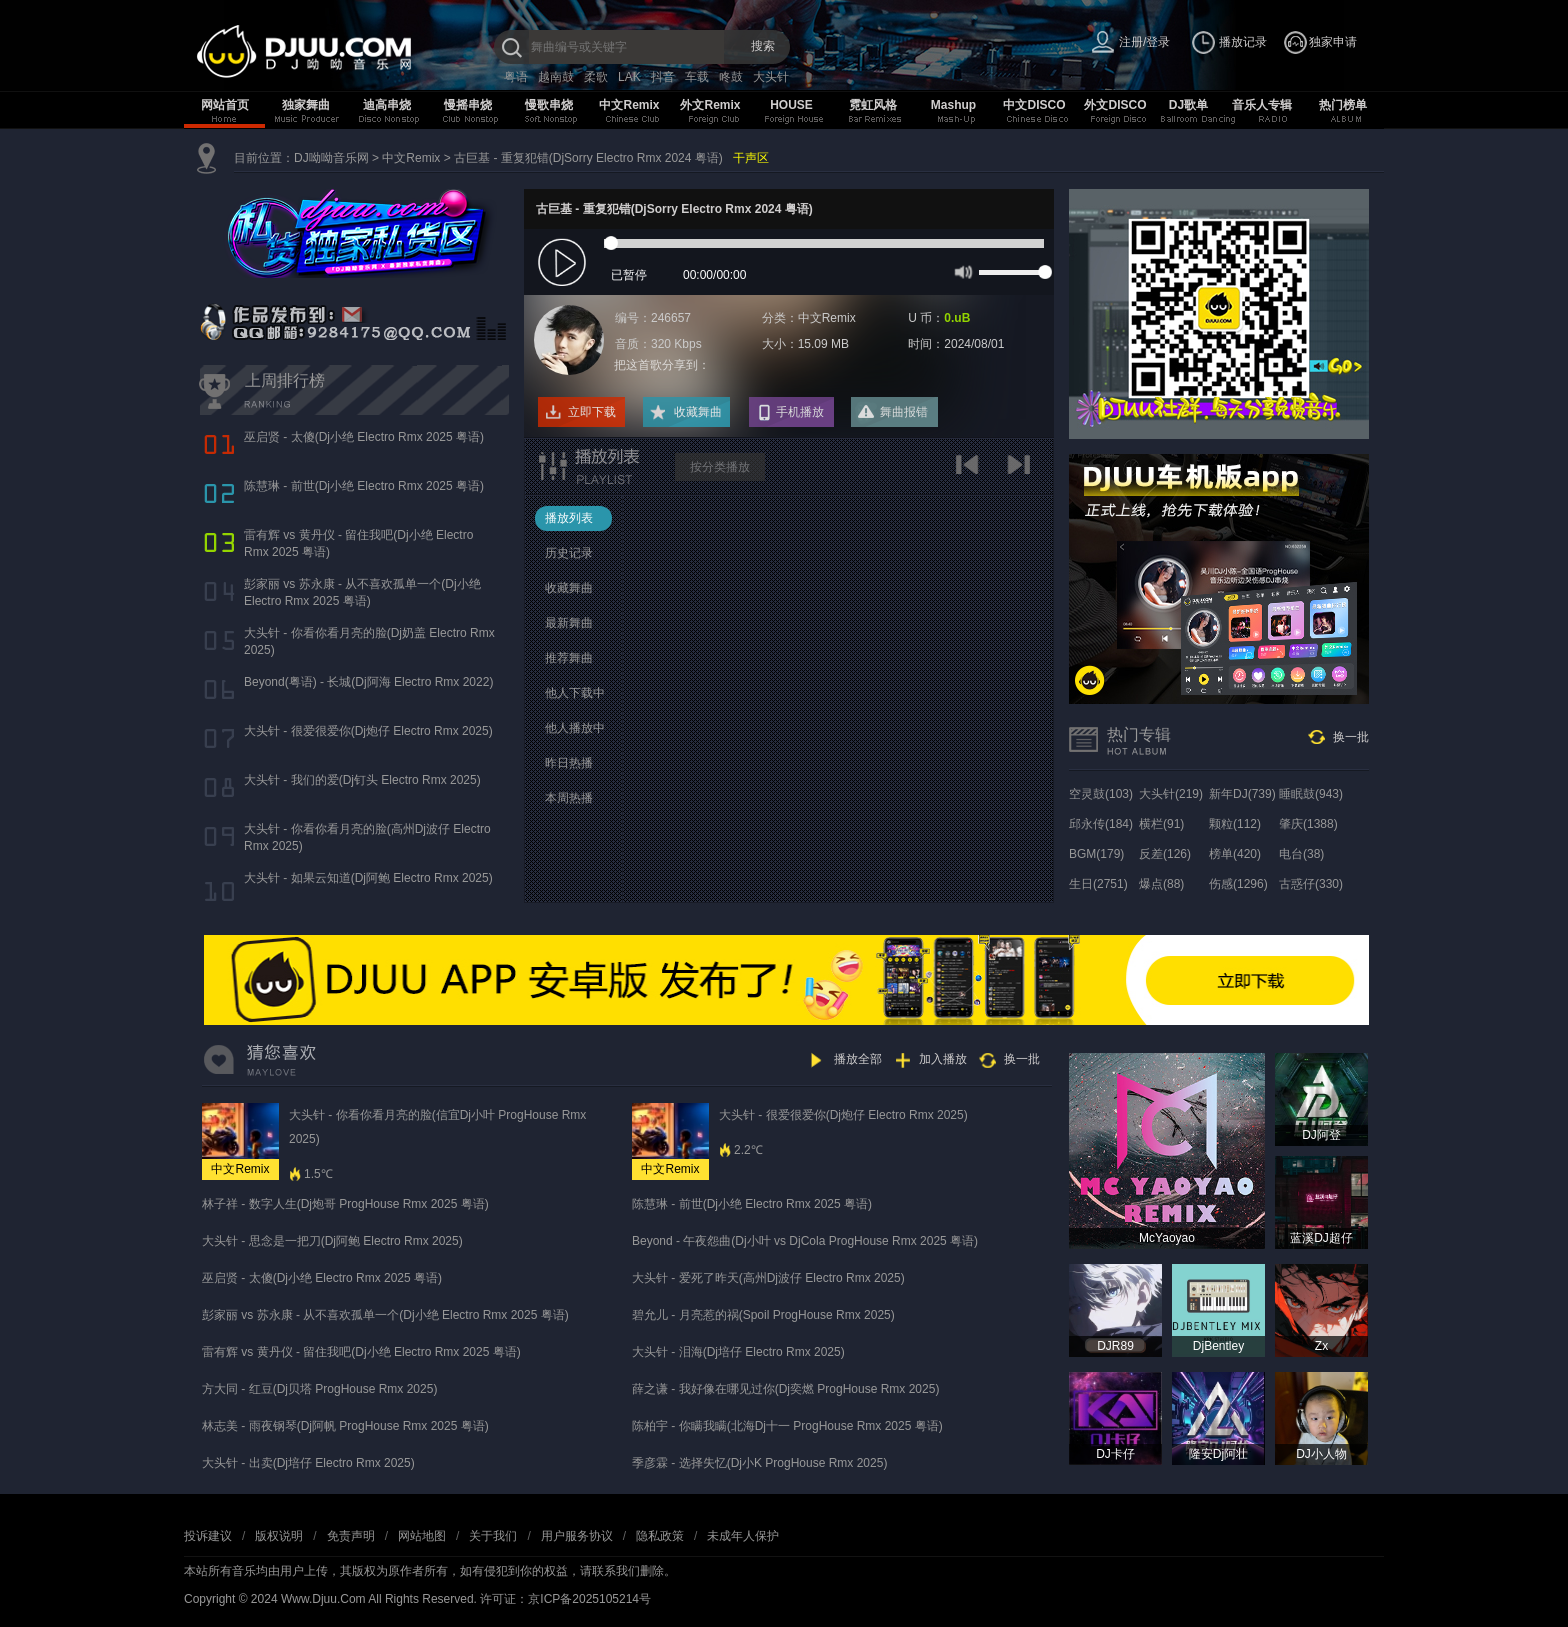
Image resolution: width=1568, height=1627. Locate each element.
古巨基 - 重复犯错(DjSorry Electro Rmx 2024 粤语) (588, 158)
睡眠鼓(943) (1311, 794)
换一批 (1351, 737)
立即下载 (592, 412)
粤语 (516, 77)
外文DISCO (1115, 105)
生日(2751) (1098, 884)
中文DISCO (1034, 105)
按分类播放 (720, 467)
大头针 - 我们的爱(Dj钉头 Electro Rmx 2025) (362, 780)
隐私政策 (660, 1536)
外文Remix (710, 105)
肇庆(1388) (1308, 824)
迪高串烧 (387, 105)
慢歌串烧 (549, 105)
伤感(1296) (1238, 884)
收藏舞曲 (698, 412)
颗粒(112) (1235, 824)
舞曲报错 (904, 412)
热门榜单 (1343, 105)
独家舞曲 (306, 105)
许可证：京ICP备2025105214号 (565, 1599)
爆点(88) (1161, 884)
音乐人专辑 (1262, 105)
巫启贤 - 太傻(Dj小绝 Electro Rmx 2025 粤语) (364, 437)
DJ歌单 (1188, 105)
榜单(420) (1235, 854)
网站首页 (225, 105)
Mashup (953, 105)
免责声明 (351, 1536)
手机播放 (800, 412)
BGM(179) (1096, 854)
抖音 (663, 77)
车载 (697, 77)
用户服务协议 (577, 1536)
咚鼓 (731, 77)
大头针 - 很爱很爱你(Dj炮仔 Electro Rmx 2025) (368, 731)
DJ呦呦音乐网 (331, 158)
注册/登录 (1144, 42)
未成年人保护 (743, 1536)
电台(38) (1301, 854)
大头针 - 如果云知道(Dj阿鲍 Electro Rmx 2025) (368, 878)
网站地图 (422, 1536)
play (564, 263)
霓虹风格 (873, 105)
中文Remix (629, 105)
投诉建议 (208, 1536)
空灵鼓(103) (1101, 794)
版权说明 (279, 1536)
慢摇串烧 (468, 105)
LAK (629, 77)
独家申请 (1333, 42)
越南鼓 (556, 77)
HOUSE (791, 105)
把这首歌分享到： (662, 365)
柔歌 (596, 77)
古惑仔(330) (1311, 884)
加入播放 (943, 1059)
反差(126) (1165, 854)
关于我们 (493, 1536)
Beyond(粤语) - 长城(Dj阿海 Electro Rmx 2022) (368, 682)
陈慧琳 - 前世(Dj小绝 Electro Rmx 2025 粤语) (364, 486)
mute (961, 271)
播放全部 (858, 1059)
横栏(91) (1161, 824)
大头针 (771, 77)
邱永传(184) (1101, 824)
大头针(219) (1171, 794)
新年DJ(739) (1242, 794)
